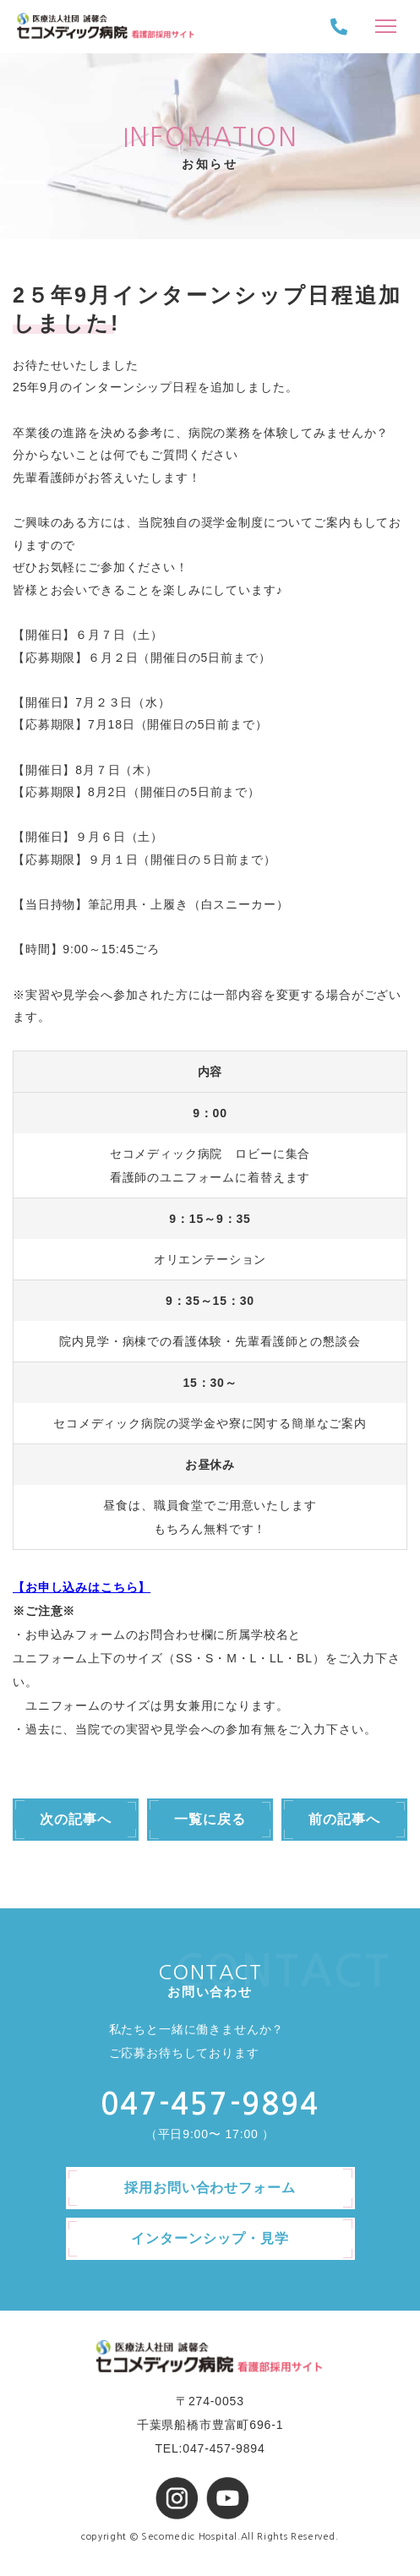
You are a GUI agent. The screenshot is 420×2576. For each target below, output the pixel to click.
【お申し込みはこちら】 (81, 1587)
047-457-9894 (210, 2104)
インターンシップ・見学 (210, 2238)
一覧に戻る (210, 1819)
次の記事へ (76, 1819)
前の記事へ (344, 1819)
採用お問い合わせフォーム (210, 2187)
